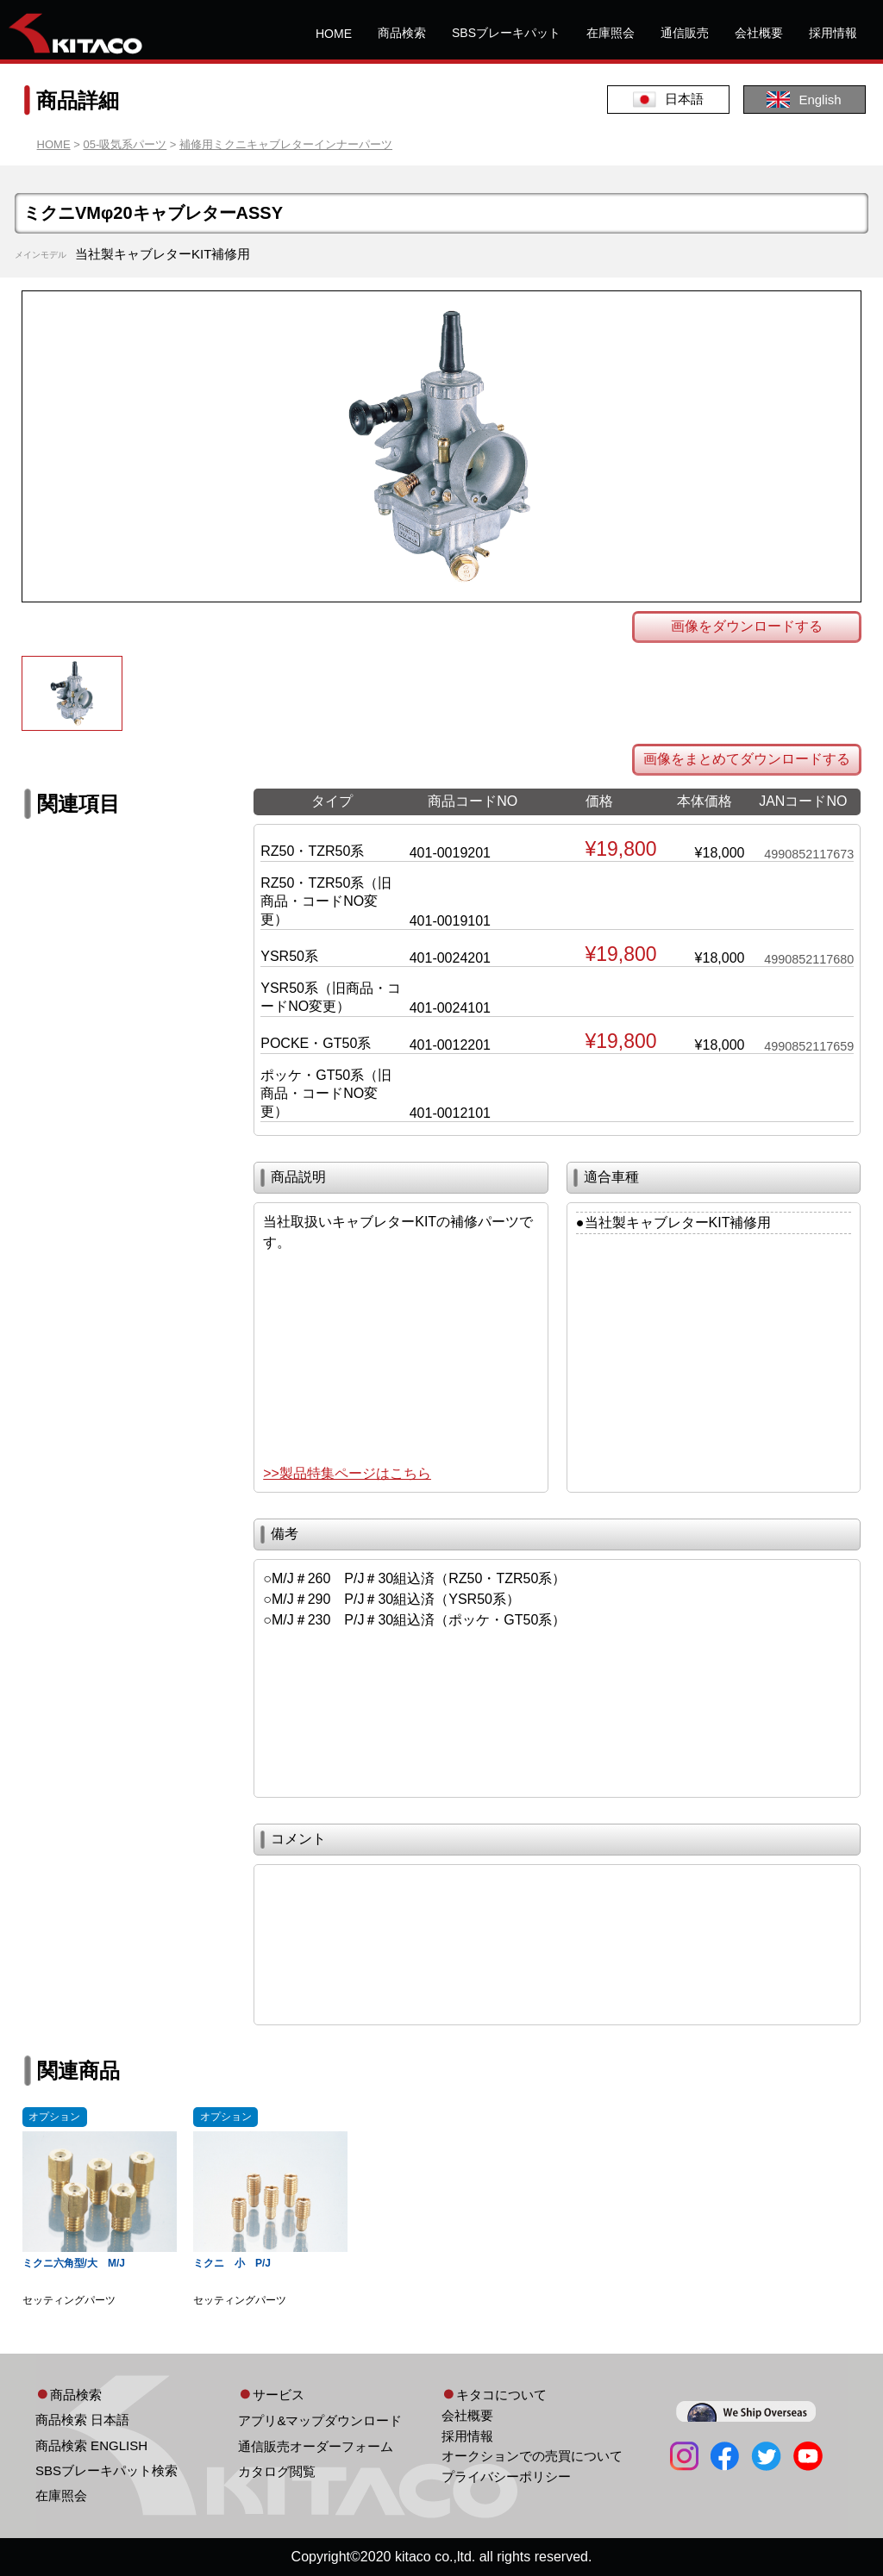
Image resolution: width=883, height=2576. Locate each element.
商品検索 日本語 (82, 2419)
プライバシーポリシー (506, 2476)
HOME (334, 34)
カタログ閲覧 (277, 2471)
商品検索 (402, 33)
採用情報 (833, 33)
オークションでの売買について (532, 2455)
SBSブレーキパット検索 (106, 2470)
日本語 (668, 99)
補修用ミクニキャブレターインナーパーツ (285, 144)
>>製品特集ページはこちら (347, 1473)
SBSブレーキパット (506, 33)
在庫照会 (610, 33)
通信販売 (685, 33)
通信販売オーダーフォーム (315, 2446)
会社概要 (759, 33)
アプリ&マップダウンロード (320, 2420)
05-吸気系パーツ (124, 144)
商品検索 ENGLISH (91, 2445)
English (804, 99)
